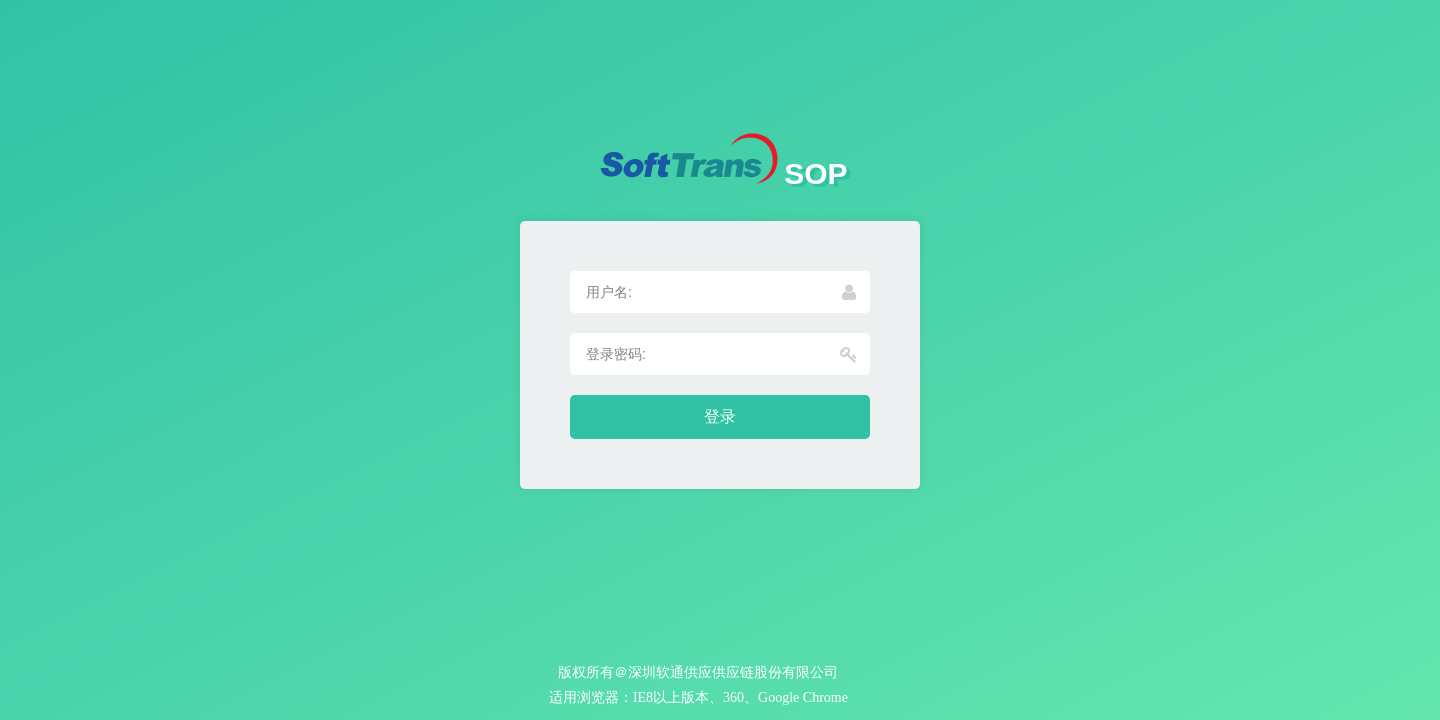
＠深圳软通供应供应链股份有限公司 (726, 672)
